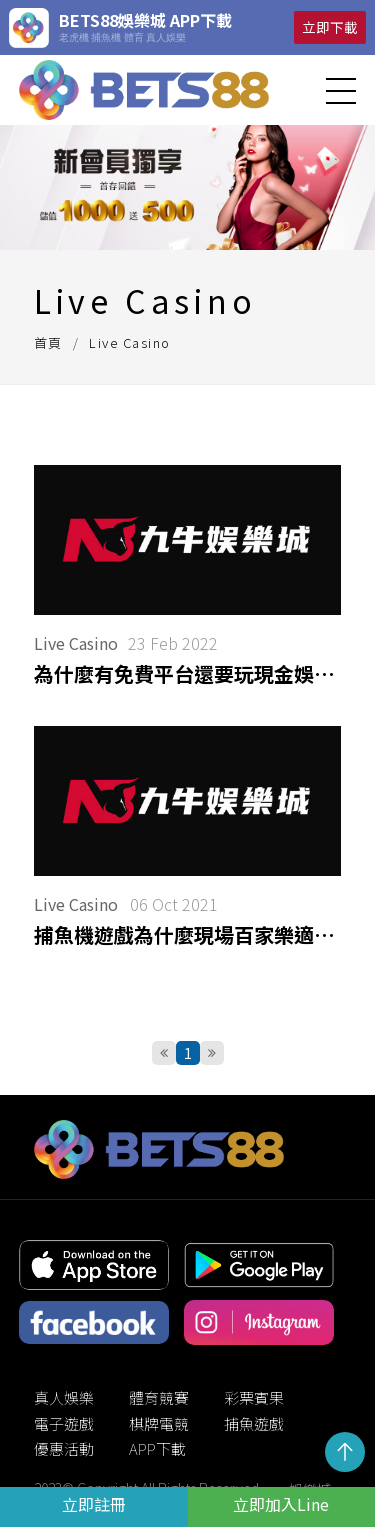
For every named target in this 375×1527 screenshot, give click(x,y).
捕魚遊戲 (254, 1423)
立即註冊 (94, 1504)
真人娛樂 (64, 1397)
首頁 (48, 342)
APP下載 (157, 1448)
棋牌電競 (159, 1423)
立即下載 (330, 27)
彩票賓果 (254, 1397)
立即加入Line (281, 1504)
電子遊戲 (64, 1423)
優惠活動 (64, 1448)
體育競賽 (159, 1397)
